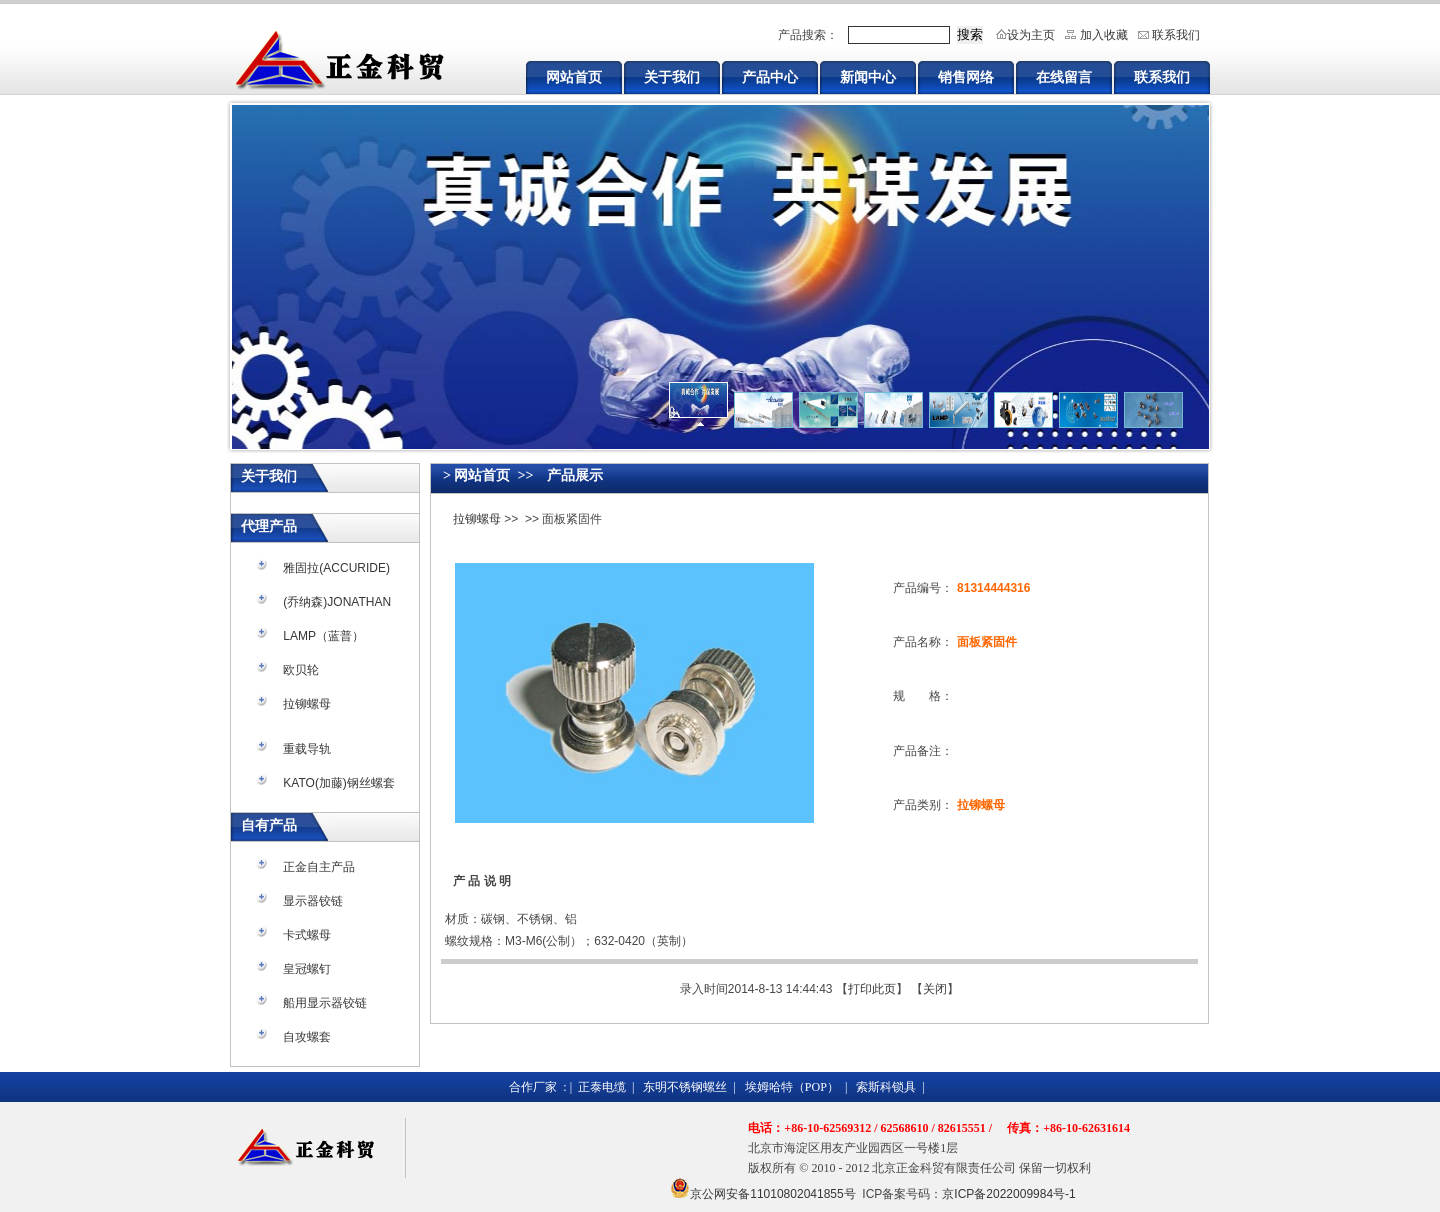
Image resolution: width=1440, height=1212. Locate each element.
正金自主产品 (319, 867)
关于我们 (672, 77)
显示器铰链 (313, 901)
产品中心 (770, 77)
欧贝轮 (301, 670)
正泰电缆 (602, 1087)
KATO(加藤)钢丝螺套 (339, 783)
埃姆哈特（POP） (792, 1087)
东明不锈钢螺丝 (685, 1087)
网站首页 (574, 77)
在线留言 (1064, 77)
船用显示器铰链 (325, 1003)
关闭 (935, 989)
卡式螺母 (307, 935)
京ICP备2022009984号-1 (1008, 1194)
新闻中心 (868, 77)
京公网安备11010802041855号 (772, 1194)
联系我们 (1176, 35)
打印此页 (872, 989)
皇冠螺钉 (307, 969)
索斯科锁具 (886, 1087)
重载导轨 (307, 749)
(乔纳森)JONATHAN (337, 602)
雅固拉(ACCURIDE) (336, 568)
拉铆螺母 (307, 704)
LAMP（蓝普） (323, 636)
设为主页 (1031, 35)
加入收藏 (1104, 35)
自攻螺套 (307, 1037)
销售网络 (966, 77)
